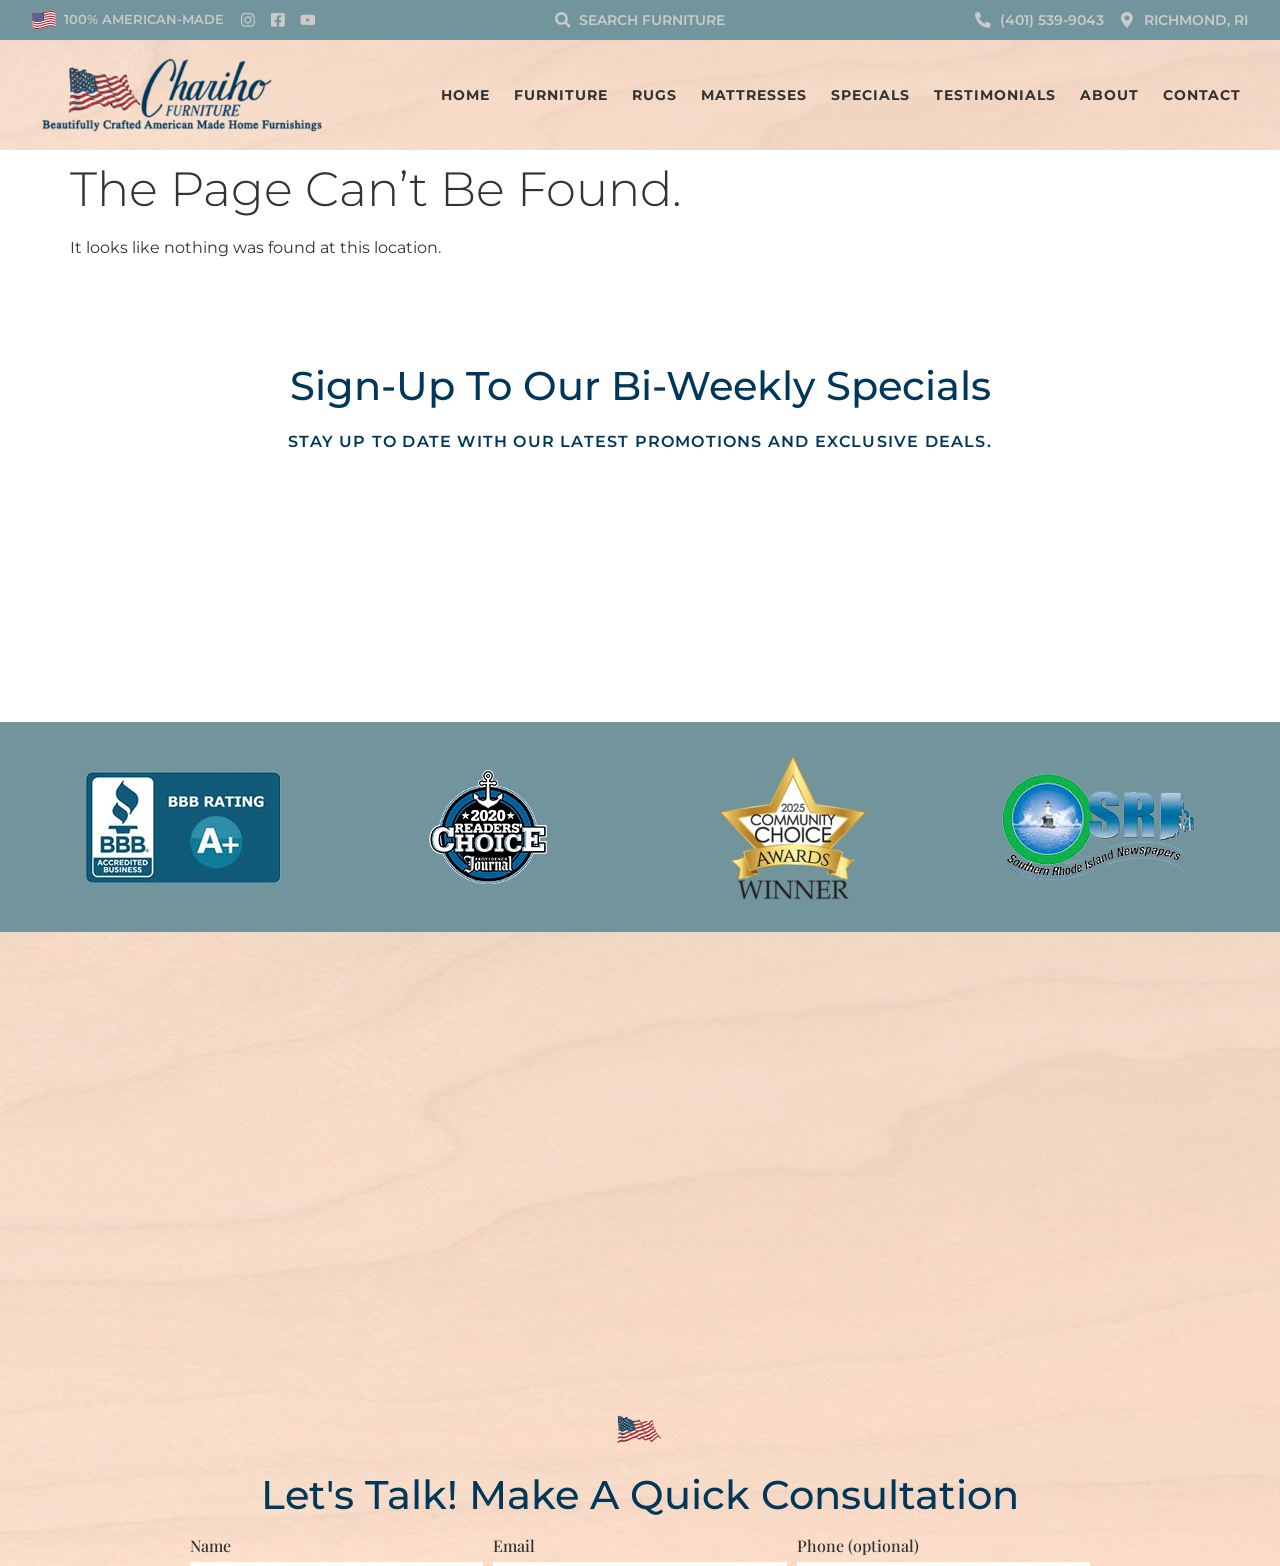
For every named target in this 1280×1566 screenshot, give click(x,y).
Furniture (561, 95)
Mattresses (754, 95)
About (1109, 95)
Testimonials (995, 95)
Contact (1202, 95)
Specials (870, 95)
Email (514, 1544)
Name (210, 1544)
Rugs (654, 95)
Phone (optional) (858, 1544)
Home (465, 95)
